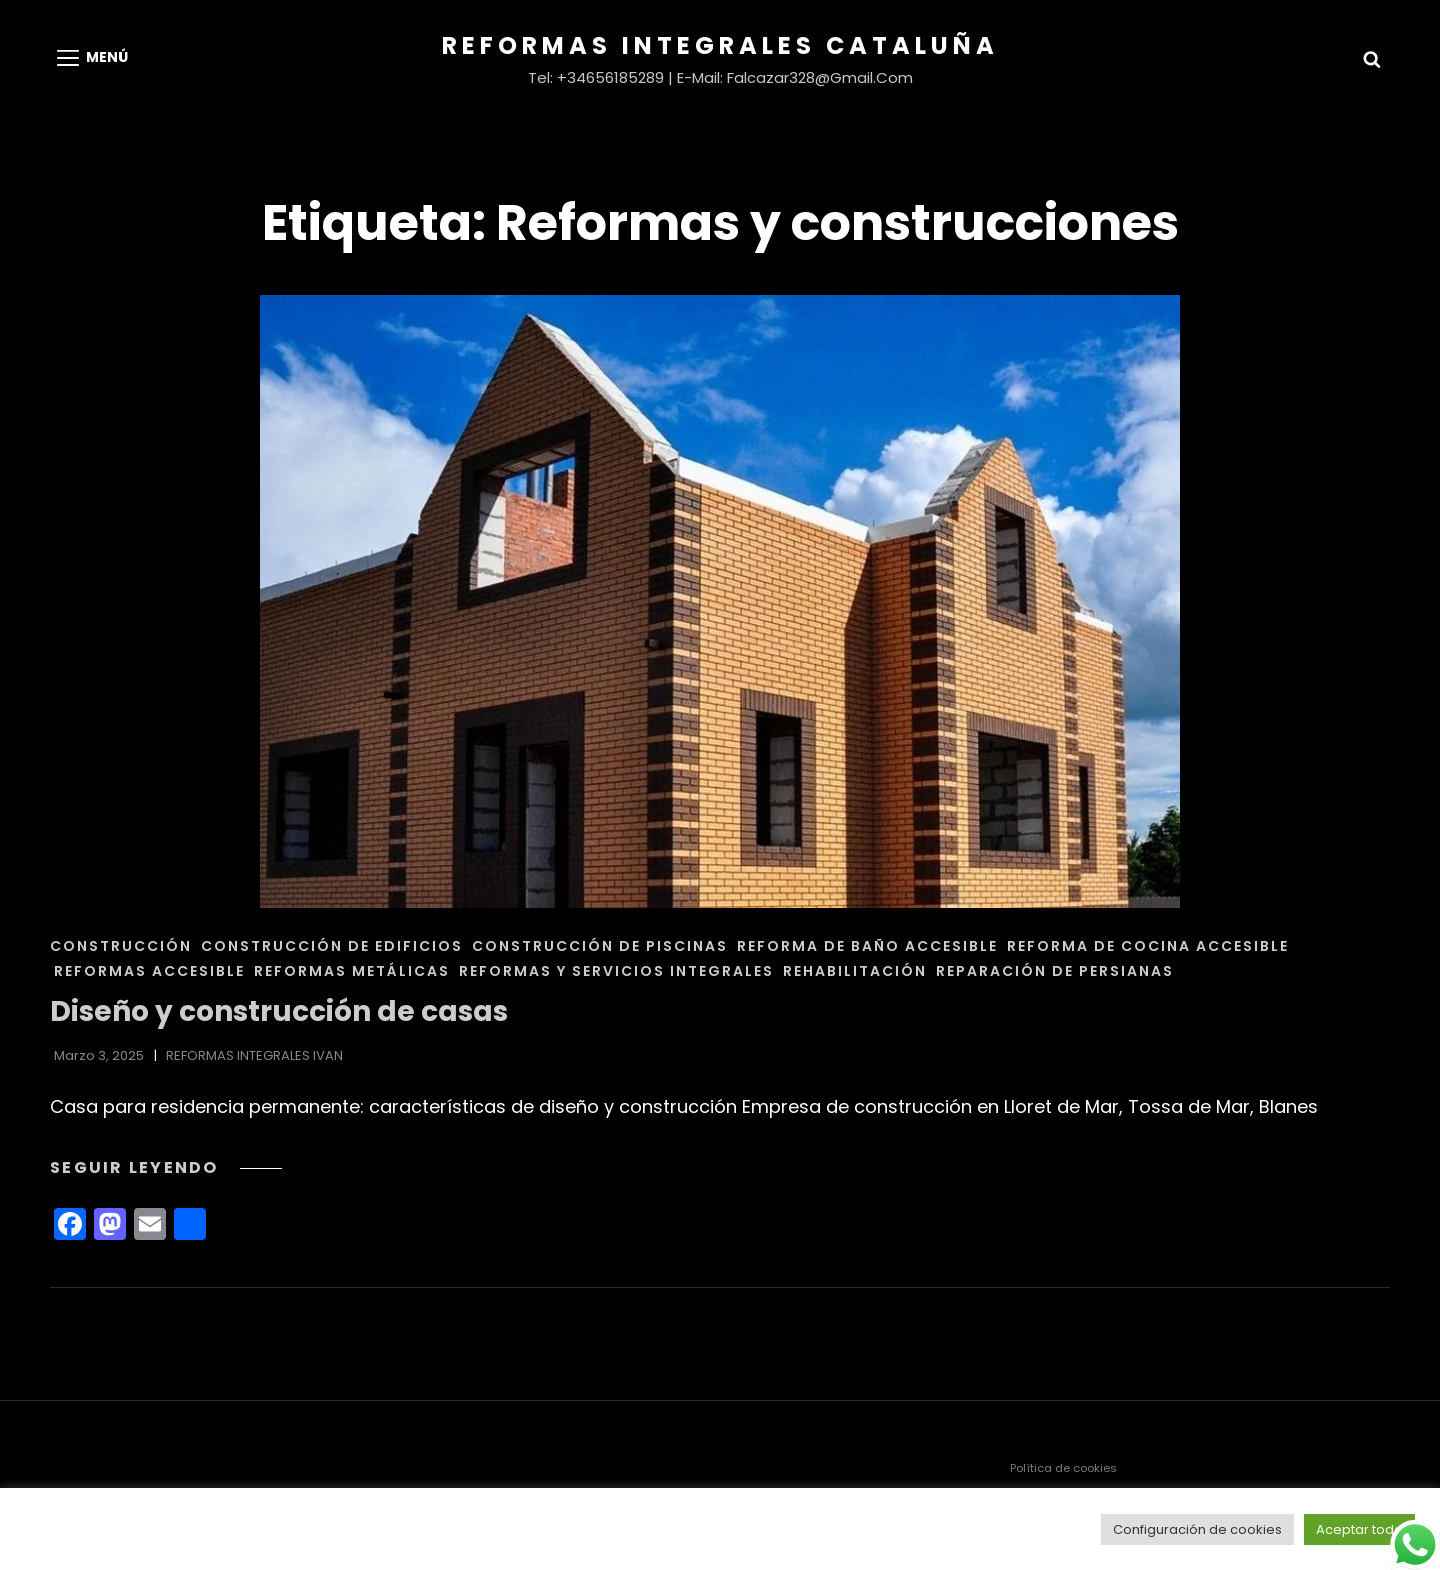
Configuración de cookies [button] (1197, 1529)
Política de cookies (1063, 1468)
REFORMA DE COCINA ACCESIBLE (1148, 946)
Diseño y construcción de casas (279, 1011)
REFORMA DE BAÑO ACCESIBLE (867, 946)
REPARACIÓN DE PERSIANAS (1055, 971)
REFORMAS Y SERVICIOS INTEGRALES (616, 971)
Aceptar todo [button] (1359, 1529)
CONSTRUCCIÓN (121, 946)
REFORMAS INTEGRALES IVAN (254, 1055)
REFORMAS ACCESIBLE (149, 971)
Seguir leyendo (166, 1167)
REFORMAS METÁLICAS (352, 971)
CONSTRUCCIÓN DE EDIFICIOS (332, 946)
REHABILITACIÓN (855, 971)
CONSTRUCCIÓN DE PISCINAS (600, 946)
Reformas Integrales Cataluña (720, 45)
